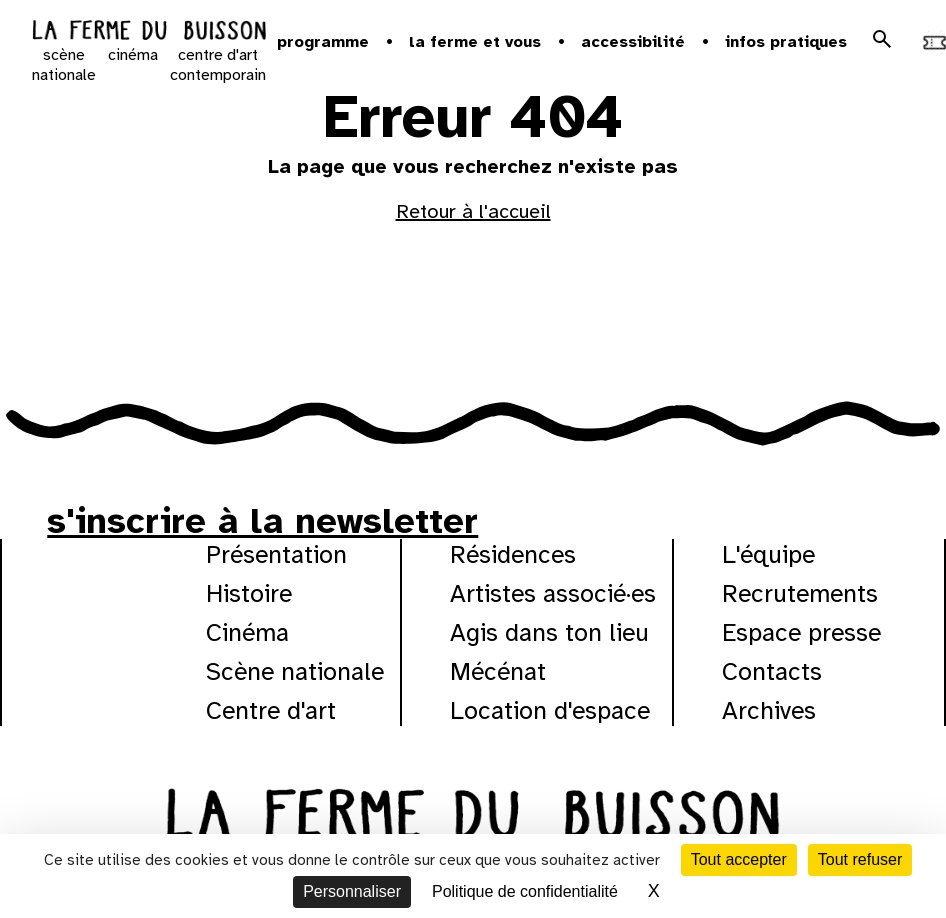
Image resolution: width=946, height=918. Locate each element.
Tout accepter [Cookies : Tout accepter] (739, 859)
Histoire (249, 593)
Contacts (772, 671)
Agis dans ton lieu (549, 632)
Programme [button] (323, 42)
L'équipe (768, 554)
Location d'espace (550, 710)
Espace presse (801, 632)
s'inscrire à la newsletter (262, 521)
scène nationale (64, 65)
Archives (769, 710)
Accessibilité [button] (633, 42)
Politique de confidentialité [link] (525, 891)
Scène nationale (295, 671)
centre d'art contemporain (218, 65)
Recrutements (800, 593)
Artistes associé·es (553, 593)
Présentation (276, 554)
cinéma (133, 55)
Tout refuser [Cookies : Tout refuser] (860, 859)
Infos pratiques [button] (786, 42)
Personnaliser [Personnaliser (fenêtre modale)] (352, 891)
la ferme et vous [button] (475, 42)
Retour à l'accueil (473, 211)
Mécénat (498, 671)
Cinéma (247, 632)
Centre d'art (271, 710)
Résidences (513, 554)
